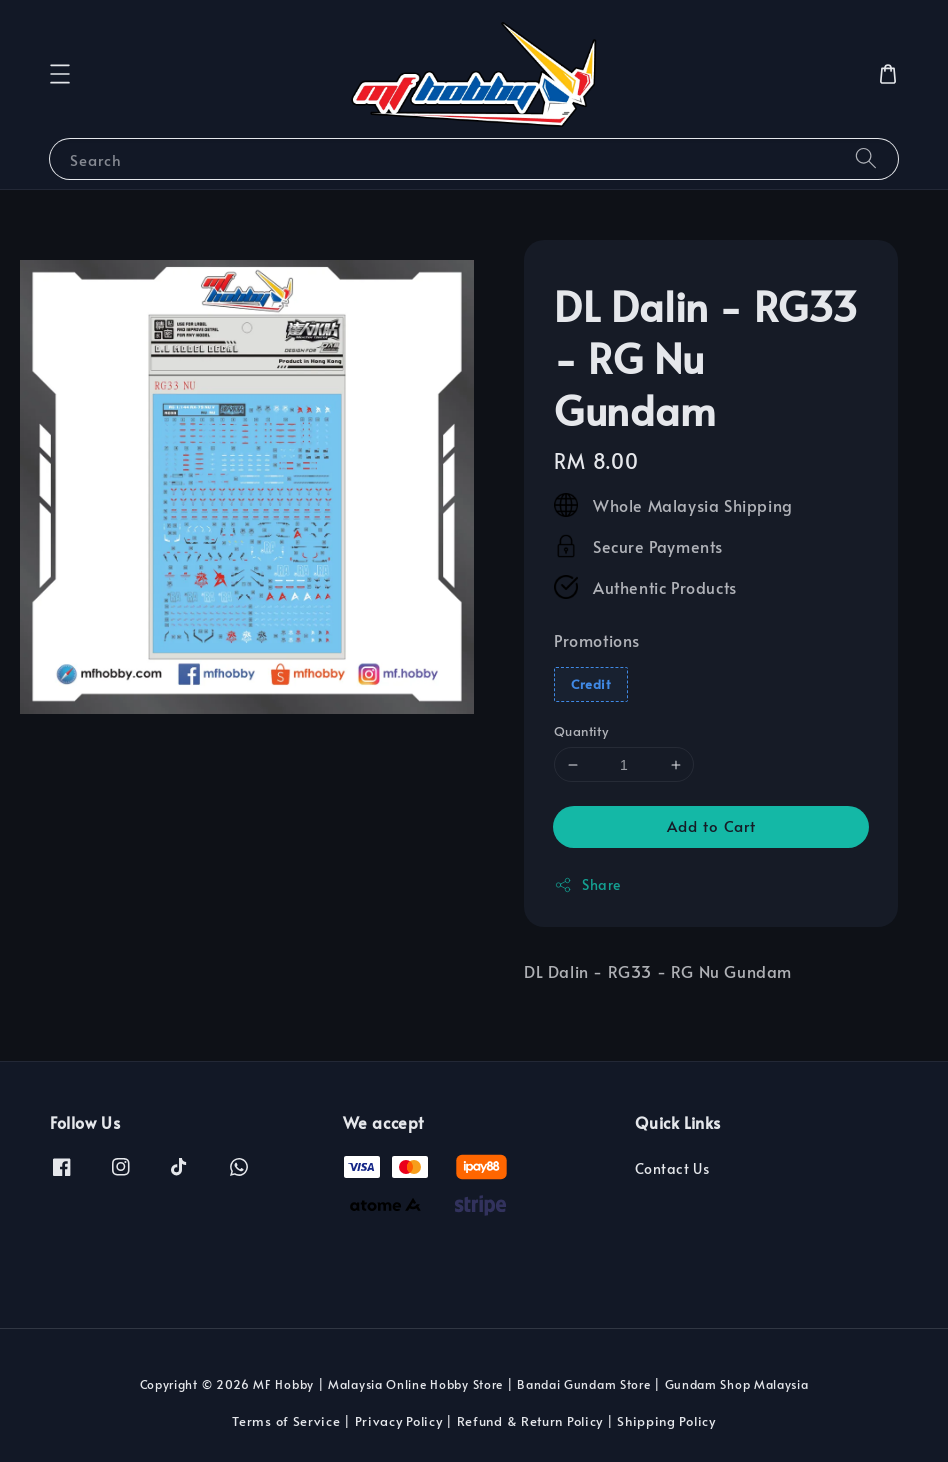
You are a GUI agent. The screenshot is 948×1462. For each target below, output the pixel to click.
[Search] (866, 158)
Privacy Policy (399, 1421)
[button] (60, 74)
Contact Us (672, 1169)
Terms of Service (286, 1421)
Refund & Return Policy (530, 1421)
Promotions (597, 640)
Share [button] (587, 884)
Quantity (581, 731)
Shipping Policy (666, 1421)
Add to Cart (711, 825)
